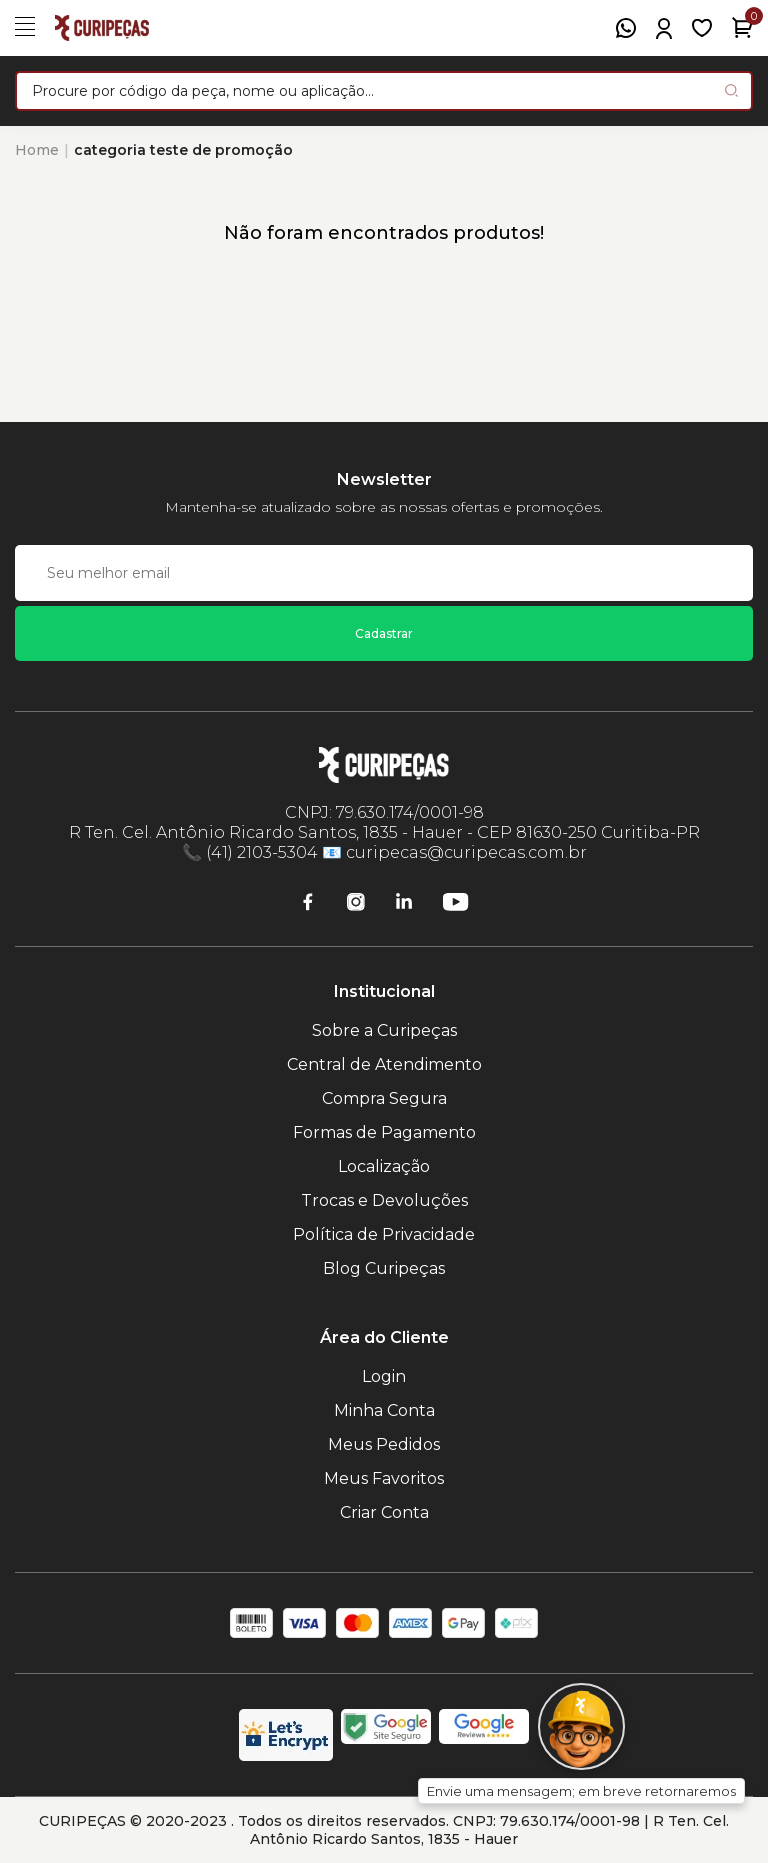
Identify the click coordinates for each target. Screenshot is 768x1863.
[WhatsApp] (626, 28)
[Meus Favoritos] (702, 28)
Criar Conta (384, 1512)
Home (37, 150)
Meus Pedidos (384, 1444)
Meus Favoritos (384, 1478)
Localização (384, 1166)
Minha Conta (384, 1410)
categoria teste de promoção (183, 150)
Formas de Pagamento (384, 1132)
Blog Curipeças (384, 1268)
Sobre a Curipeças (384, 1030)
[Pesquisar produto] (731, 90)
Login (384, 1376)
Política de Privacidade (384, 1234)
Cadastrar (384, 633)
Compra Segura (384, 1098)
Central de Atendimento (384, 1064)
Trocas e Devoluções (384, 1200)
